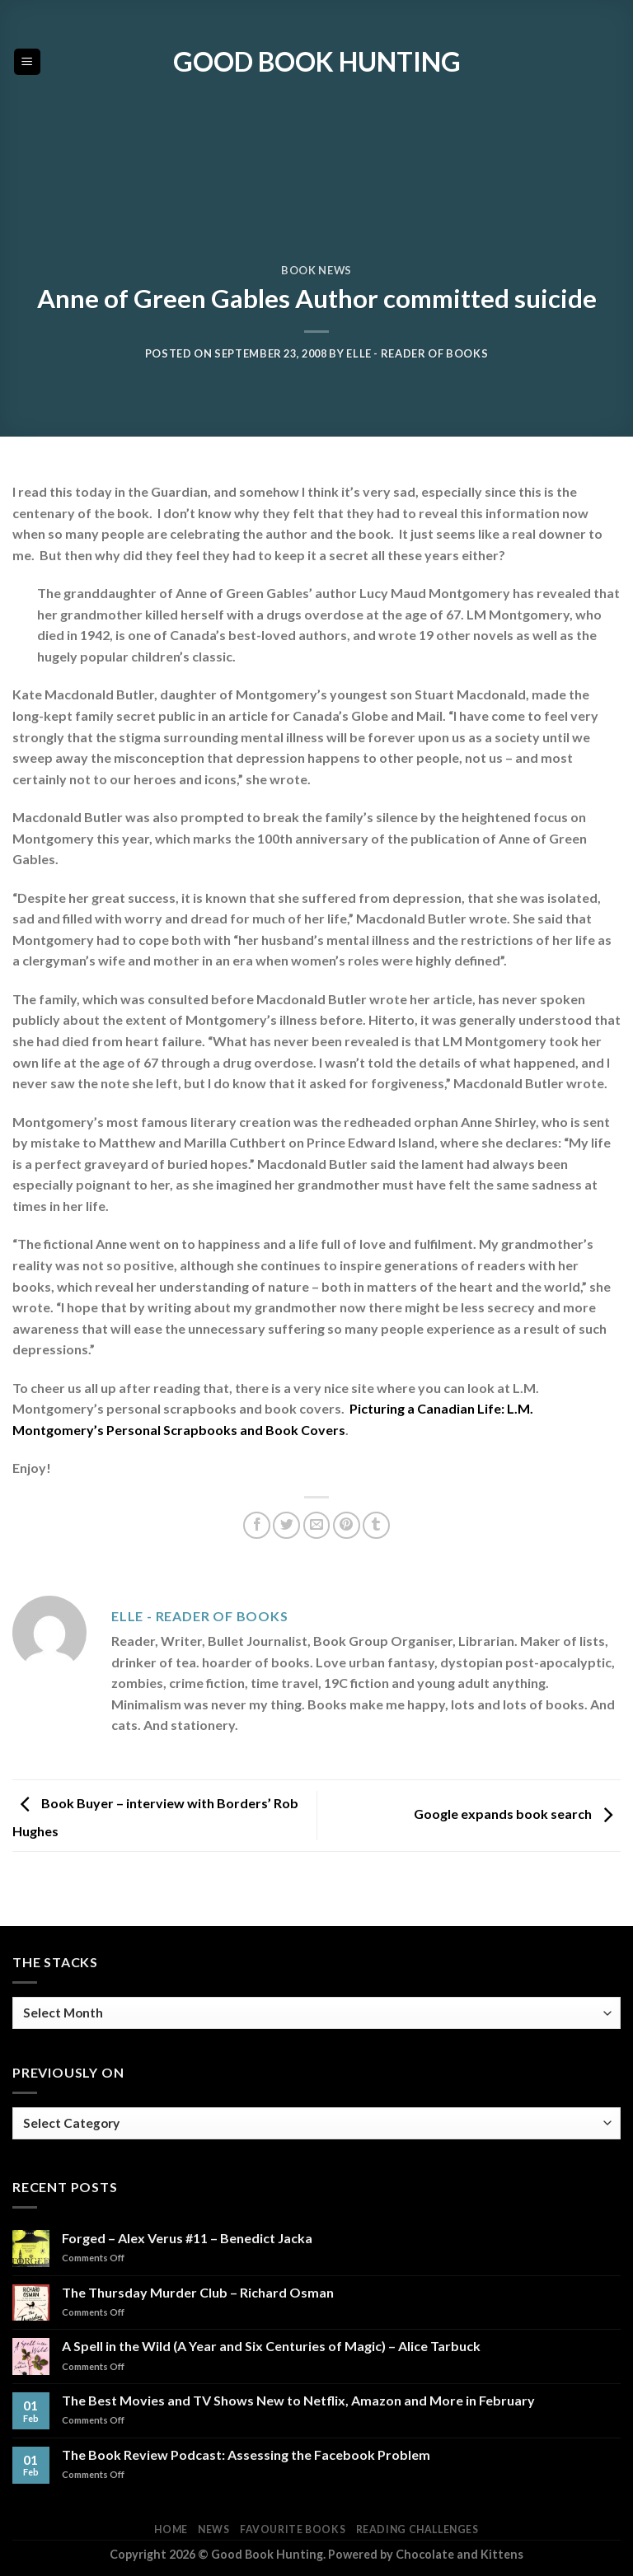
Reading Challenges (417, 2529)
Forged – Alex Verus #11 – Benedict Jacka (187, 2238)
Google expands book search (517, 1813)
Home (170, 2529)
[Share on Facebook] (256, 1525)
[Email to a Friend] (317, 1525)
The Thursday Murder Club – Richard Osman (198, 2292)
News (213, 2529)
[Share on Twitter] (286, 1525)
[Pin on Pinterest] (346, 1525)
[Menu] (27, 62)
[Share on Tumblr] (376, 1525)
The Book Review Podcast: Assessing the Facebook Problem (246, 2454)
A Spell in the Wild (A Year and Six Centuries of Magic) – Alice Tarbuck (271, 2346)
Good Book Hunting (317, 62)
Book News (316, 270)
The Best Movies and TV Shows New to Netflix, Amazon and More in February (298, 2400)
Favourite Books (292, 2529)
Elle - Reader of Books (417, 353)
